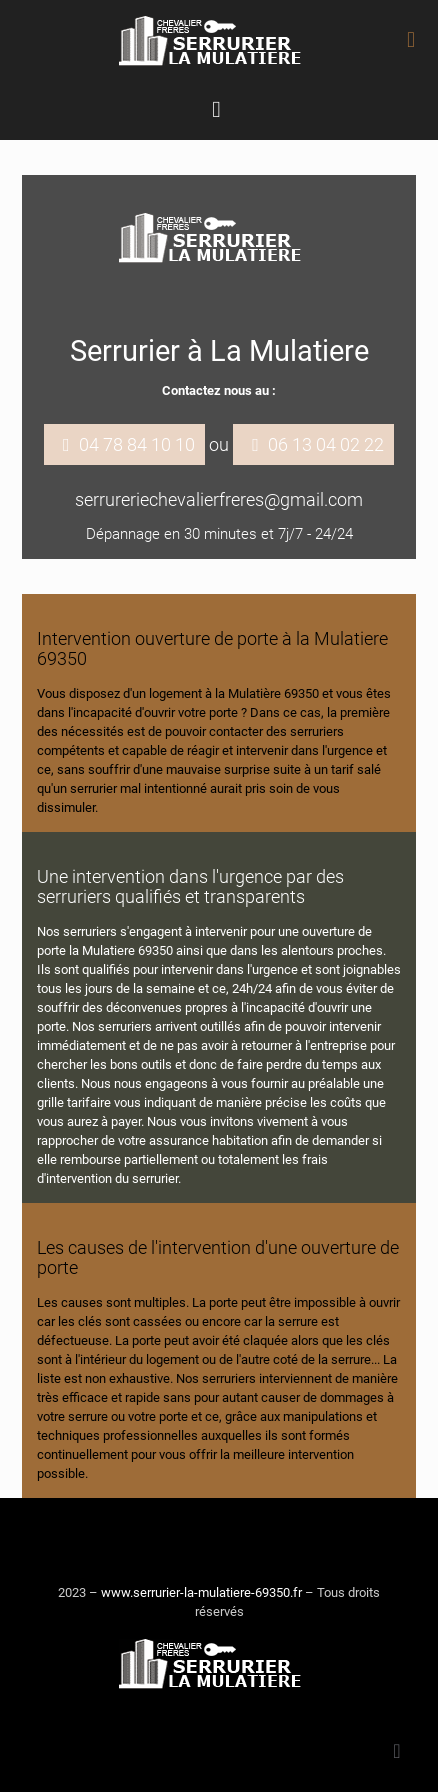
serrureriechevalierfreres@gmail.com (219, 499)
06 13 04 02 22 (326, 444)
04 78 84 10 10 (137, 444)
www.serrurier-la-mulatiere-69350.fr (201, 1592)
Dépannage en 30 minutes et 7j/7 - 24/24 (219, 534)
